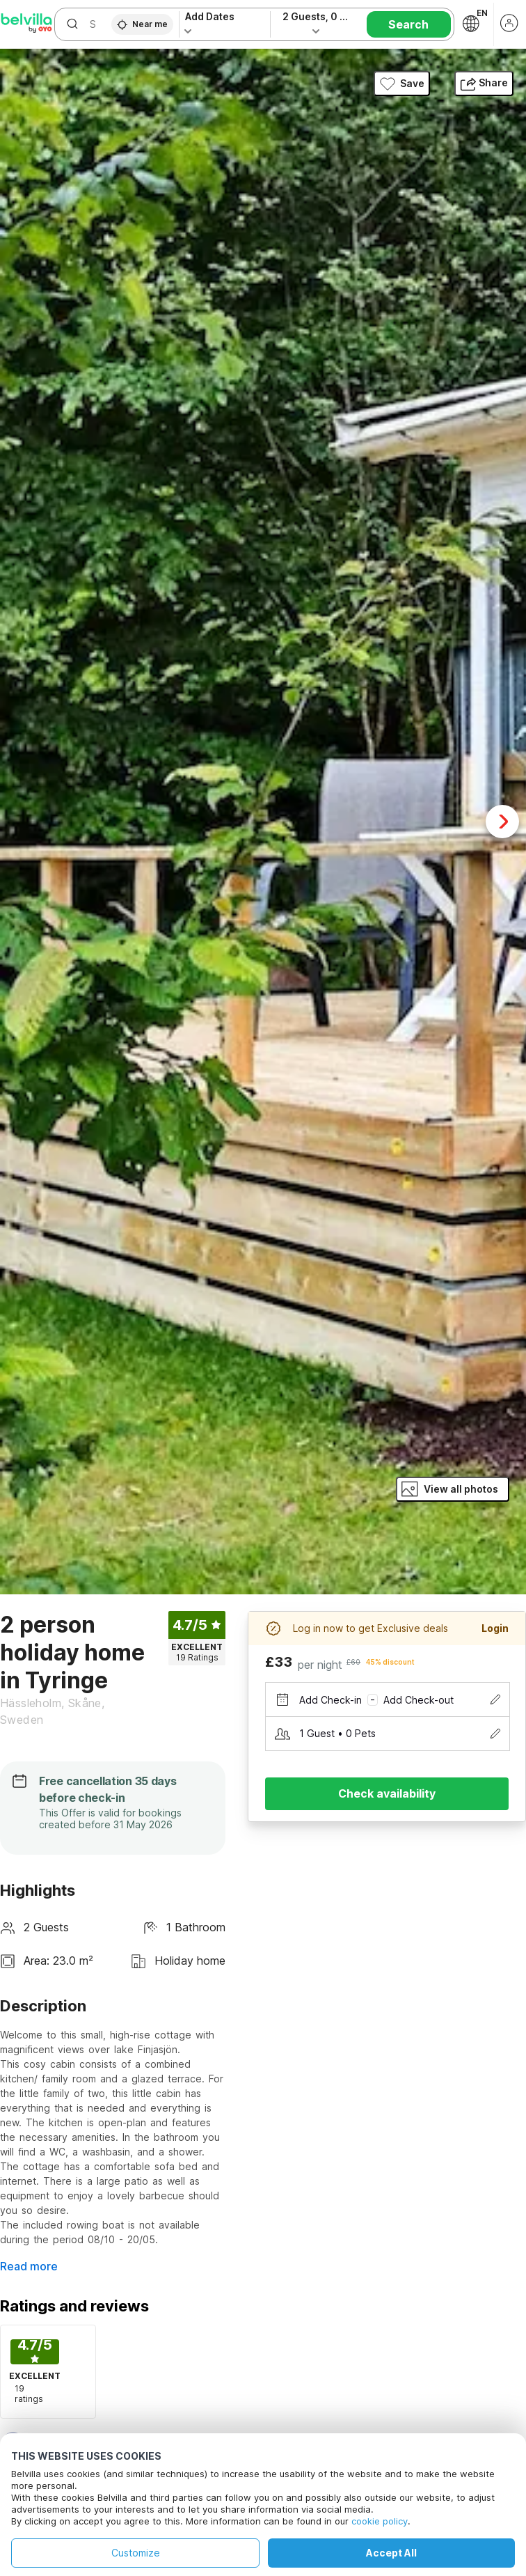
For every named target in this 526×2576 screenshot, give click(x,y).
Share (484, 82)
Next (502, 821)
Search (408, 24)
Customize (135, 2553)
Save (401, 83)
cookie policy (379, 2521)
